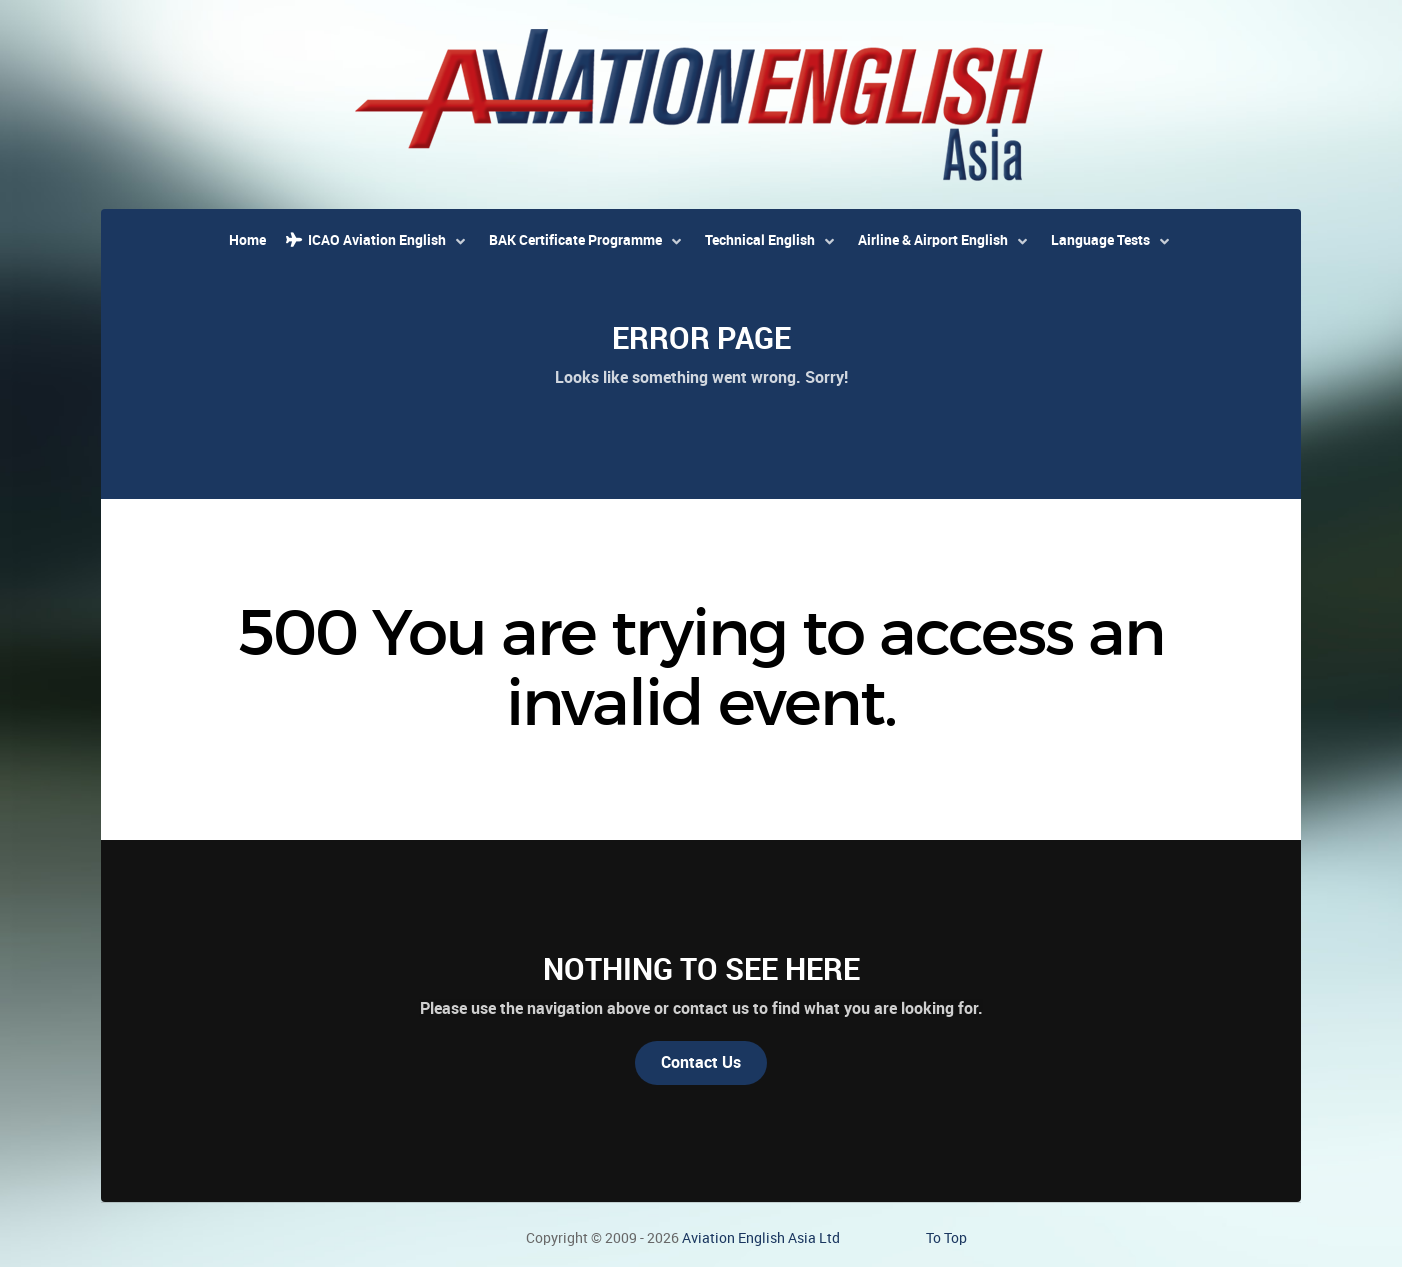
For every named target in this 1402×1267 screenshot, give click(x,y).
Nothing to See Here (701, 969)
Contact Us (701, 1062)
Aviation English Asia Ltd (761, 1238)
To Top (946, 1238)
